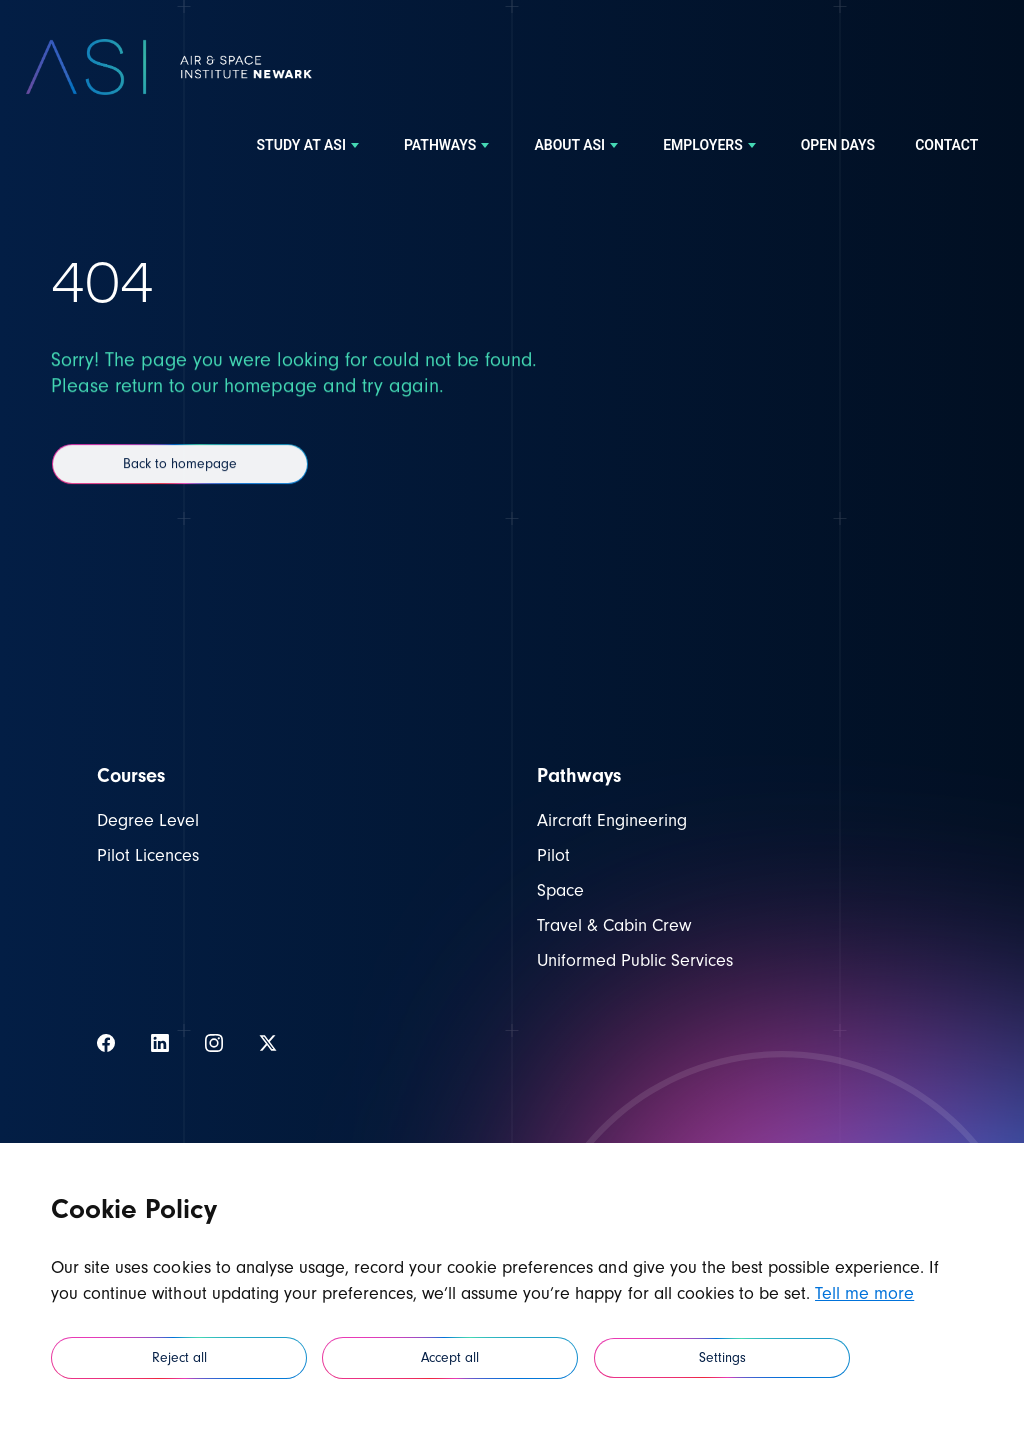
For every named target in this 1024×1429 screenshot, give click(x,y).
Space (560, 890)
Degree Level (148, 820)
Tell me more (864, 1293)
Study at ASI (310, 146)
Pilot (553, 855)
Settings (722, 1358)
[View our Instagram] (214, 1043)
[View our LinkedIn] (160, 1043)
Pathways (449, 146)
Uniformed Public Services (635, 960)
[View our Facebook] (106, 1043)
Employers (712, 146)
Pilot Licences (148, 855)
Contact (946, 146)
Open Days (838, 146)
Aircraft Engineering (612, 820)
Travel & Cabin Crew (614, 925)
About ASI (578, 146)
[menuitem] (310, 146)
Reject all (179, 1358)
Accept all (450, 1358)
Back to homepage (180, 489)
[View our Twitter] (268, 1043)
